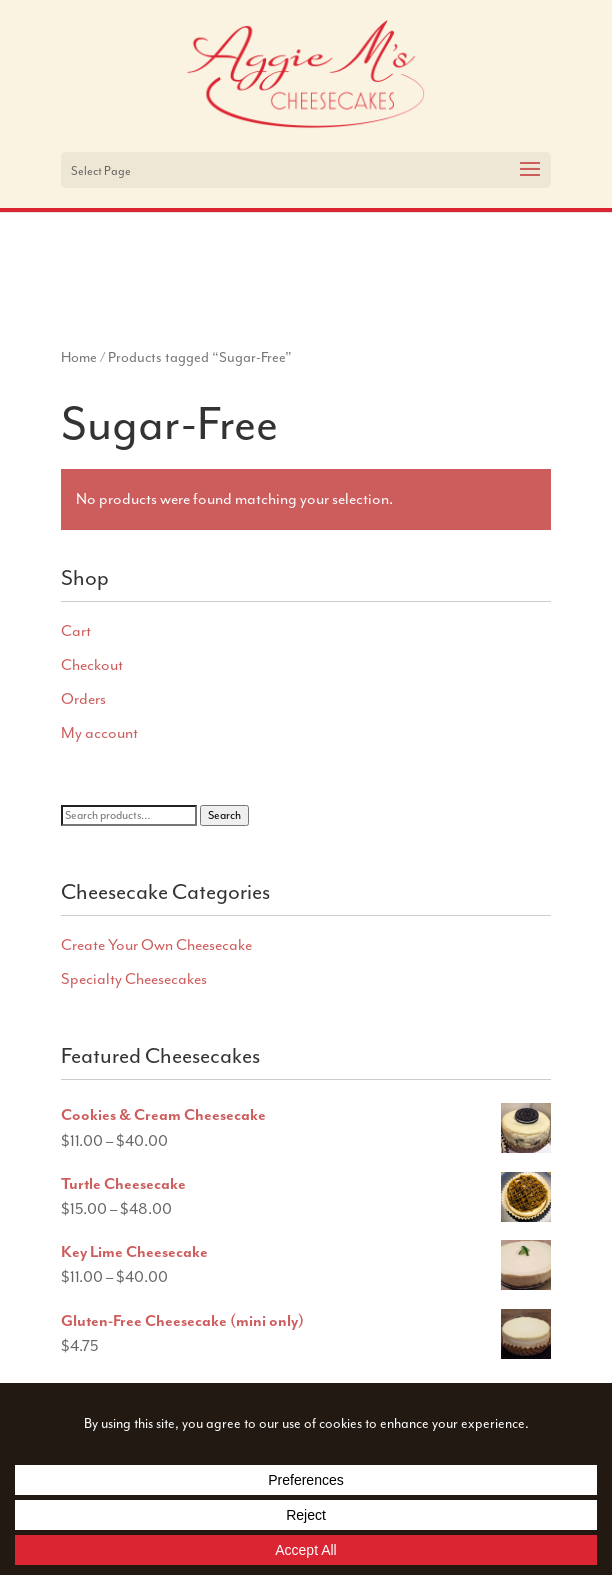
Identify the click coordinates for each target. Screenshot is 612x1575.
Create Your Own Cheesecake (156, 945)
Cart (76, 631)
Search (224, 815)
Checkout (92, 665)
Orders (83, 699)
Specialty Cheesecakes (134, 979)
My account (99, 733)
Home (79, 357)
